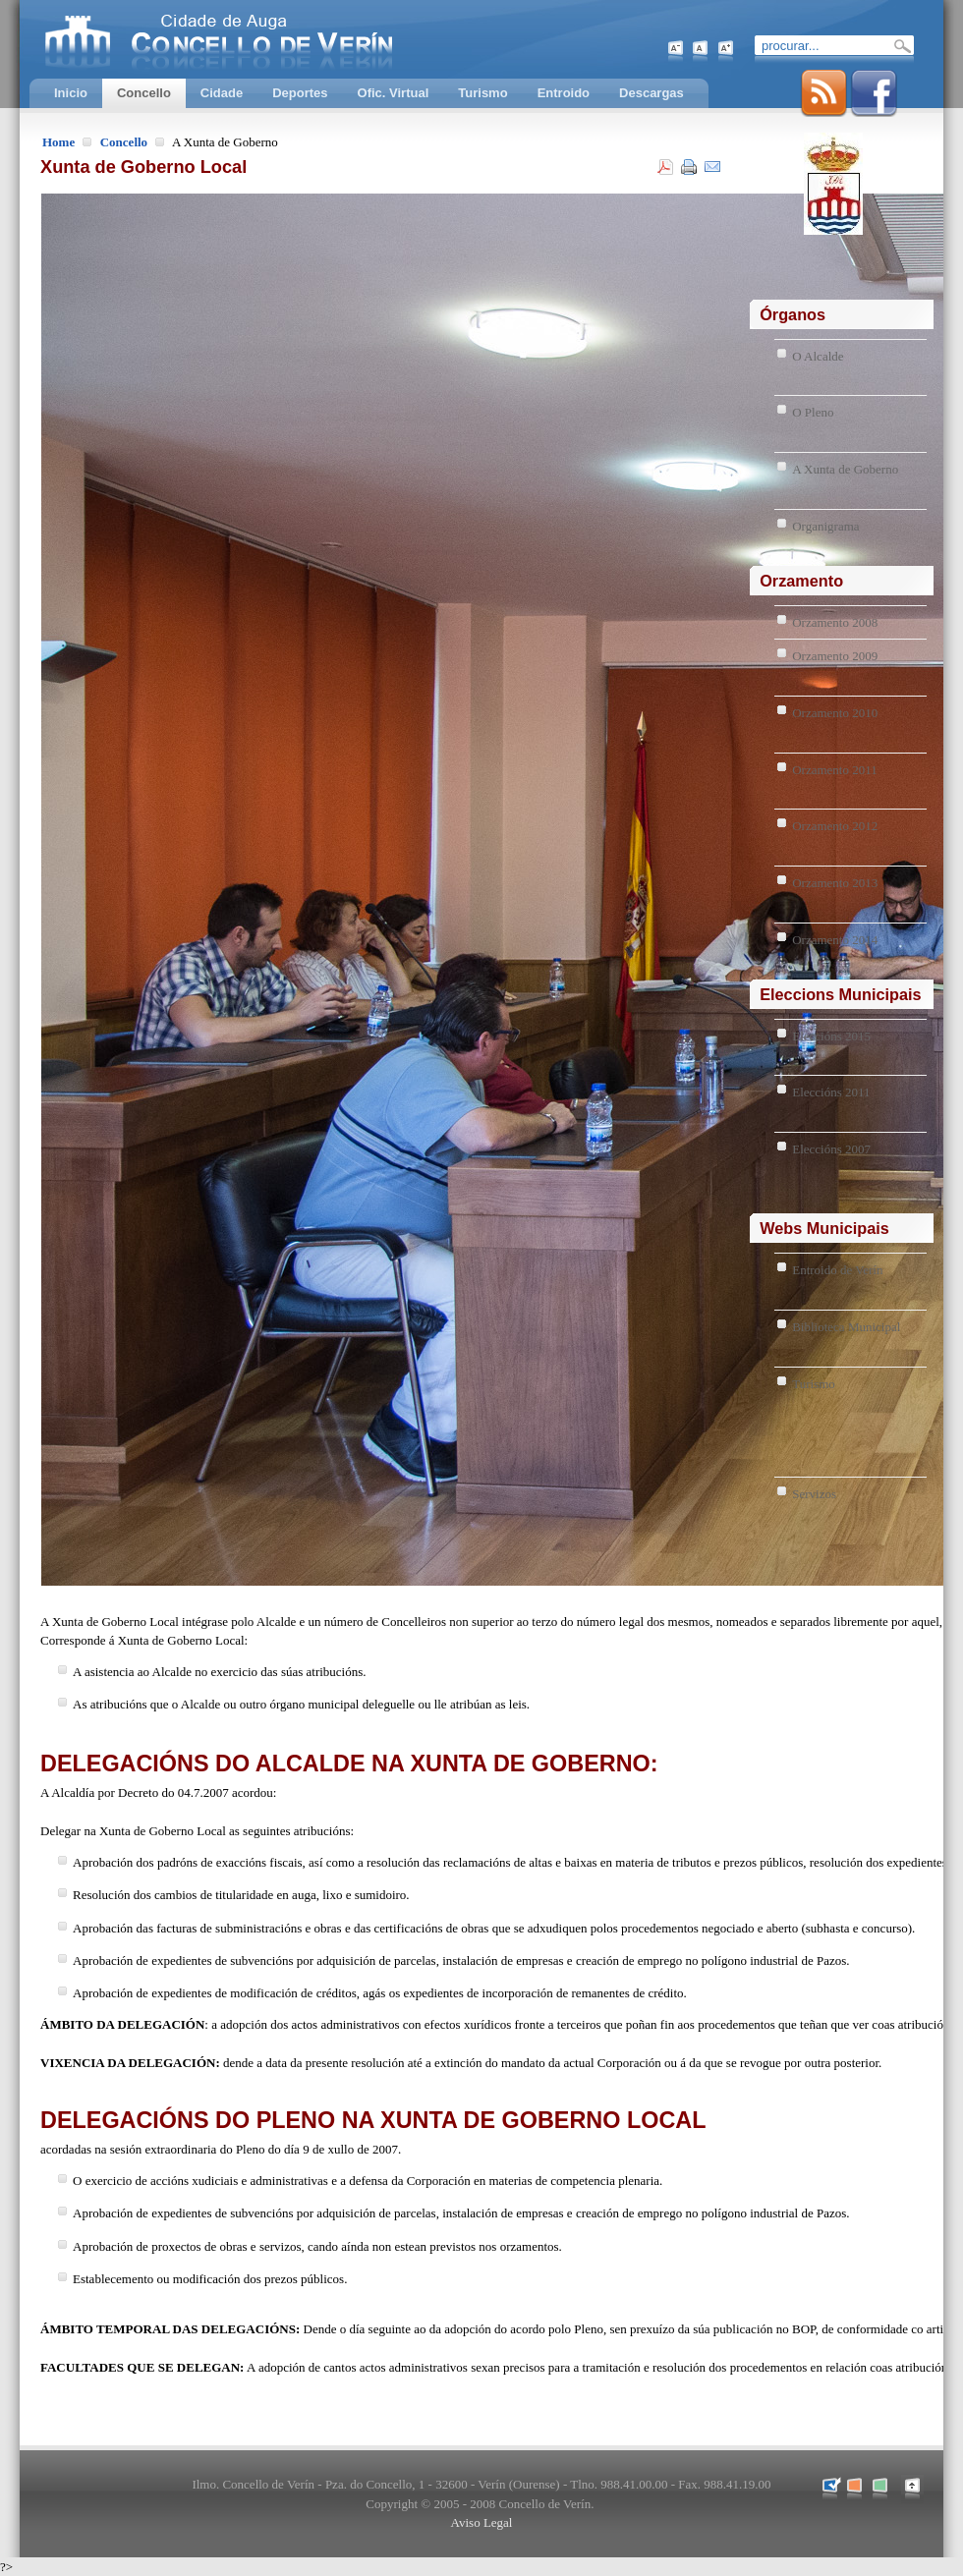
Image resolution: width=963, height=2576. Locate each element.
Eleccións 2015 (831, 1036)
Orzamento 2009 (835, 655)
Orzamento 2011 (835, 769)
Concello (123, 142)
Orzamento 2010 (835, 712)
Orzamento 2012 (835, 825)
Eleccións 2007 (831, 1149)
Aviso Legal (482, 2522)
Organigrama (825, 526)
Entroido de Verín (837, 1269)
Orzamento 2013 (835, 882)
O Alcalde (817, 356)
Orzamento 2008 (835, 622)
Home (58, 142)
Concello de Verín (299, 39)
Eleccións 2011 (831, 1092)
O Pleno (812, 412)
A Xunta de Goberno (845, 469)
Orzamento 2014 (835, 939)
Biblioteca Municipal (846, 1326)
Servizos (814, 1493)
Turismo (813, 1383)
